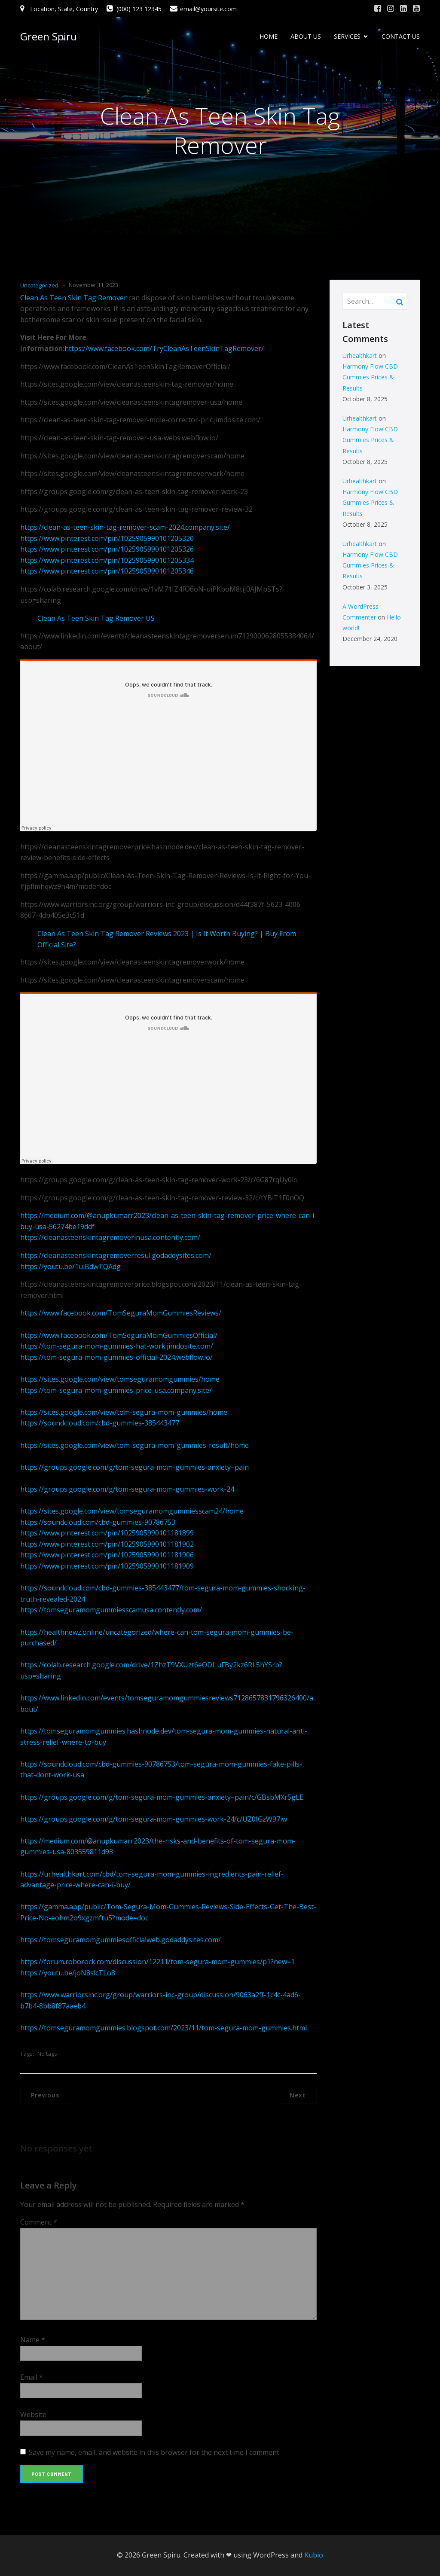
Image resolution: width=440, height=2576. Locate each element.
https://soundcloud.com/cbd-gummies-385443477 (99, 1423)
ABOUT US (305, 37)
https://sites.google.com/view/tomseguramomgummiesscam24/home (132, 1511)
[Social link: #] (377, 8)
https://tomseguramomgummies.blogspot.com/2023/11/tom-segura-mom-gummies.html (163, 2028)
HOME (269, 37)
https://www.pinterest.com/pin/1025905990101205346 (107, 571)
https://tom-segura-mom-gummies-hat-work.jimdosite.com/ (116, 1346)
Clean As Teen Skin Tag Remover (73, 297)
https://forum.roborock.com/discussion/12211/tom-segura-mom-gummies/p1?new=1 (157, 1961)
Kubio (313, 2555)
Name (32, 2339)
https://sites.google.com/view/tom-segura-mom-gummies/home (123, 1412)
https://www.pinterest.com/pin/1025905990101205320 (107, 538)
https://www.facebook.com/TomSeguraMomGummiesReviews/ (120, 1313)
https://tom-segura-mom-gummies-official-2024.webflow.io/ (116, 1357)
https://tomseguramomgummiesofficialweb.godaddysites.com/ (120, 1939)
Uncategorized (39, 285)
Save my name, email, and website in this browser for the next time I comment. (155, 2452)
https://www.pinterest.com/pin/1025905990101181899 (107, 1533)
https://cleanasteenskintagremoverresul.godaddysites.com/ (115, 1255)
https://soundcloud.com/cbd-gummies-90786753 (97, 1522)
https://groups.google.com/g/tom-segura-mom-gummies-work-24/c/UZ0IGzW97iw (153, 1819)
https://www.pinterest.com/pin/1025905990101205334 (107, 560)
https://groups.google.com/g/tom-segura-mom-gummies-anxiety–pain (134, 1467)
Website (33, 2414)
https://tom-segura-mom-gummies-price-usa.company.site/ (116, 1390)
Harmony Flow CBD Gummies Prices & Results (370, 377)
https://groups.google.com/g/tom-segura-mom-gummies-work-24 (127, 1489)
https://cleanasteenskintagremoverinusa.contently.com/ (110, 1237)
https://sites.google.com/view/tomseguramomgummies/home (120, 1379)
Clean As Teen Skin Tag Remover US (96, 618)
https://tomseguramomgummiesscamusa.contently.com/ (111, 1610)
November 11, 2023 (93, 285)
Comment (38, 2222)
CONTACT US (401, 37)
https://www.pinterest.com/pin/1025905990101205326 (107, 549)
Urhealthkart (359, 355)
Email (31, 2377)
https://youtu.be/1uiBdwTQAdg (70, 1266)
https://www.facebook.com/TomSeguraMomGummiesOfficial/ (118, 1335)
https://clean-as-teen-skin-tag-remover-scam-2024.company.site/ (125, 527)
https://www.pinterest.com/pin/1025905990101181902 (107, 1544)
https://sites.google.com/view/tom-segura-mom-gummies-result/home (134, 1445)
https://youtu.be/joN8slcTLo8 (67, 1973)
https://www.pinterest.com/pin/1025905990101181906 (107, 1555)
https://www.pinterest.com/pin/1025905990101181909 (107, 1566)
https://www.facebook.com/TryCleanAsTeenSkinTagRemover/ (164, 348)
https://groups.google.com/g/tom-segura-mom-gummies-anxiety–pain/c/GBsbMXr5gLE (161, 1797)
